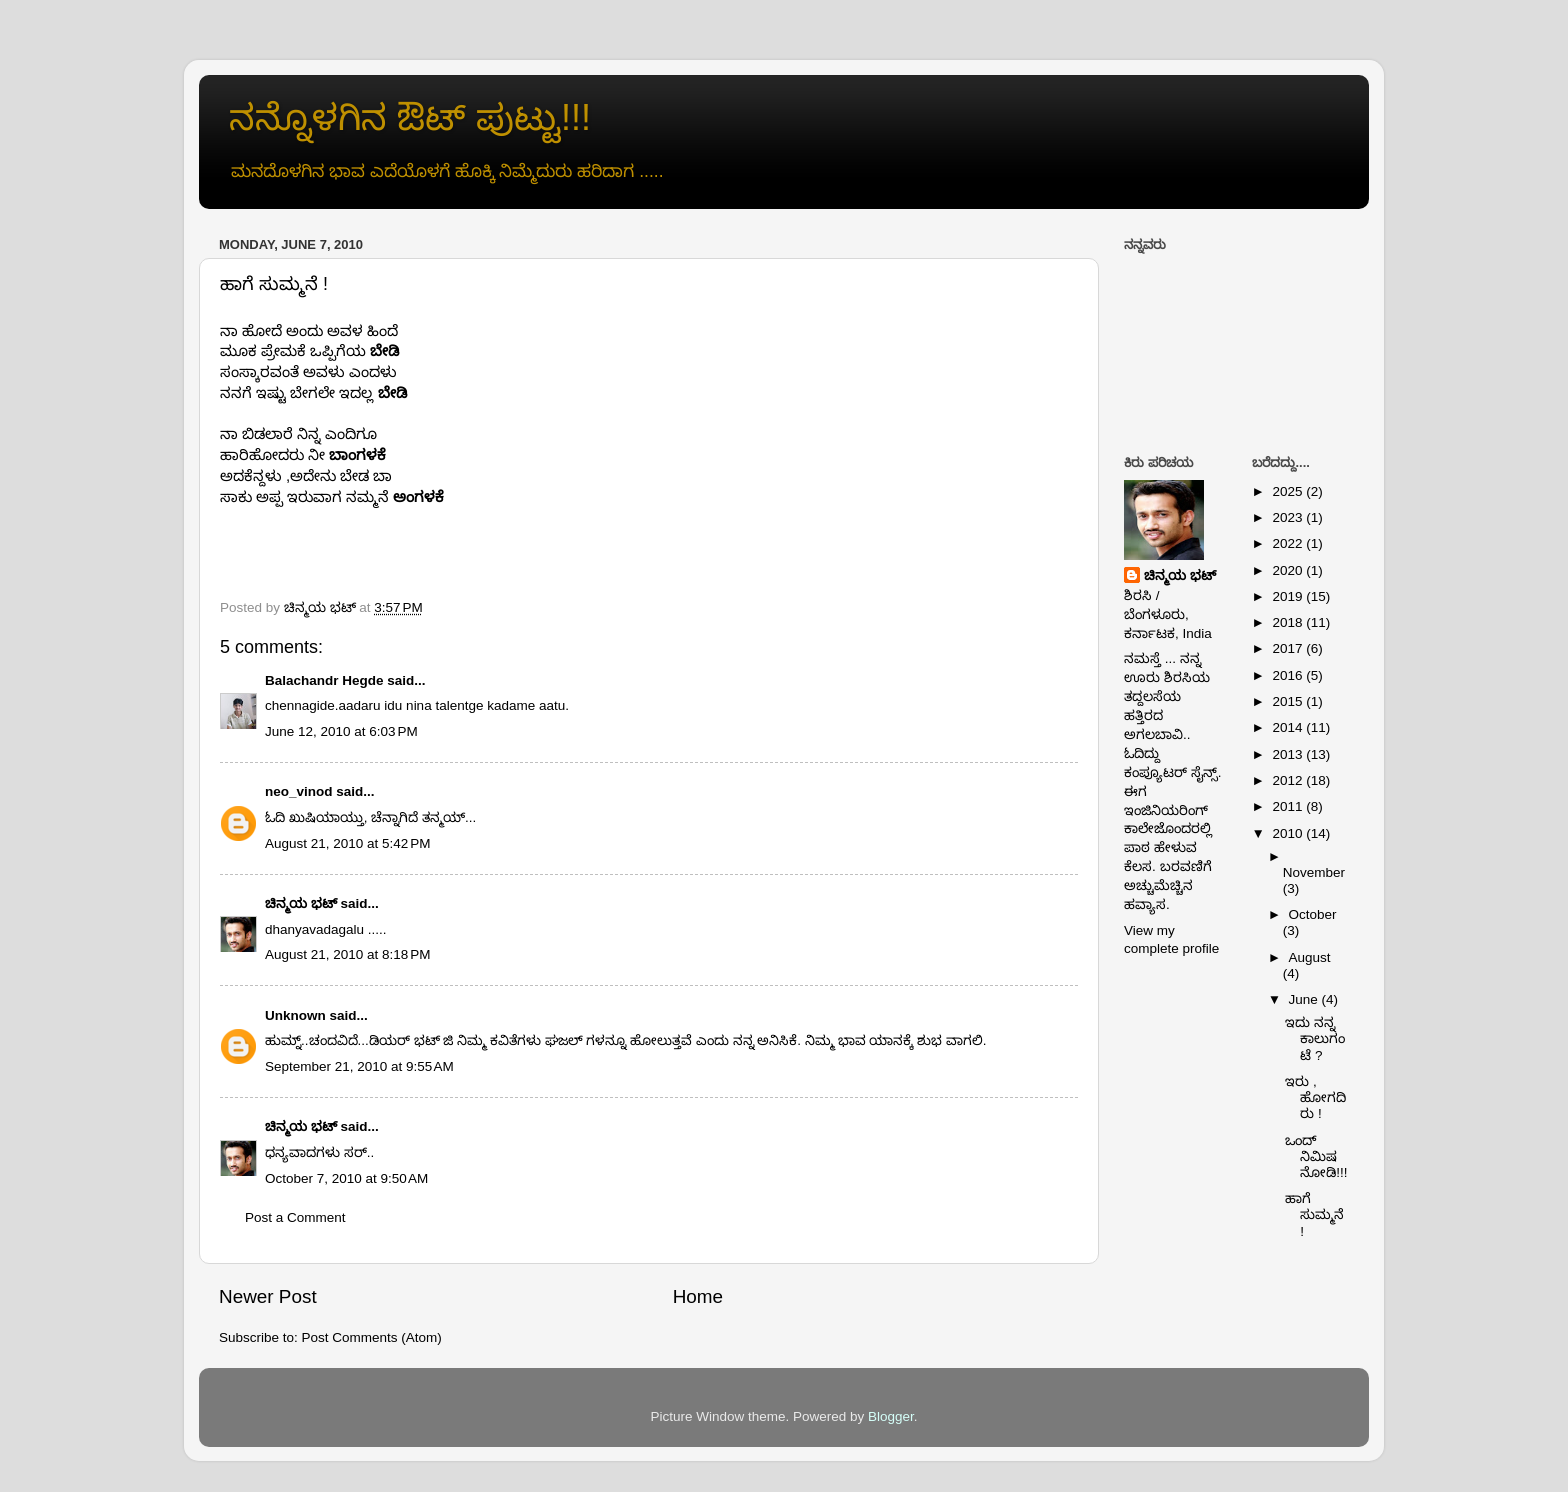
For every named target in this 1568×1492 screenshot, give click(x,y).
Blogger (891, 1416)
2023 (1289, 517)
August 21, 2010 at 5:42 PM (348, 843)
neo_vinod (299, 791)
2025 (1289, 491)
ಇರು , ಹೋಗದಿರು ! (1315, 1097)
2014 (1289, 727)
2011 (1289, 806)
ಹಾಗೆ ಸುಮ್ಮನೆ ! (1314, 1214)
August (1310, 957)
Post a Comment (295, 1217)
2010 (1289, 833)
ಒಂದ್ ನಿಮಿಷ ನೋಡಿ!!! (1316, 1156)
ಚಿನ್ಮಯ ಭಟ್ (301, 903)
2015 (1289, 701)
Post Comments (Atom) (372, 1337)
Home (698, 1296)
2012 (1289, 780)
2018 (1289, 622)
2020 (1289, 570)
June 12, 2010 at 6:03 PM (341, 731)
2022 (1289, 543)
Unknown (295, 1015)
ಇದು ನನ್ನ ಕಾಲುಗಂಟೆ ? (1315, 1038)
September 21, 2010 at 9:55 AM (359, 1066)
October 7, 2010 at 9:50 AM (346, 1178)
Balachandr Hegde (324, 680)
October (1313, 914)
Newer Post (268, 1296)
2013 (1289, 754)
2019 (1289, 596)
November (1314, 872)
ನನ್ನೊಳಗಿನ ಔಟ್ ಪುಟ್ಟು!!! (410, 117)
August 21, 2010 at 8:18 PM (348, 954)
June (1305, 999)
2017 (1289, 648)
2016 (1289, 675)
